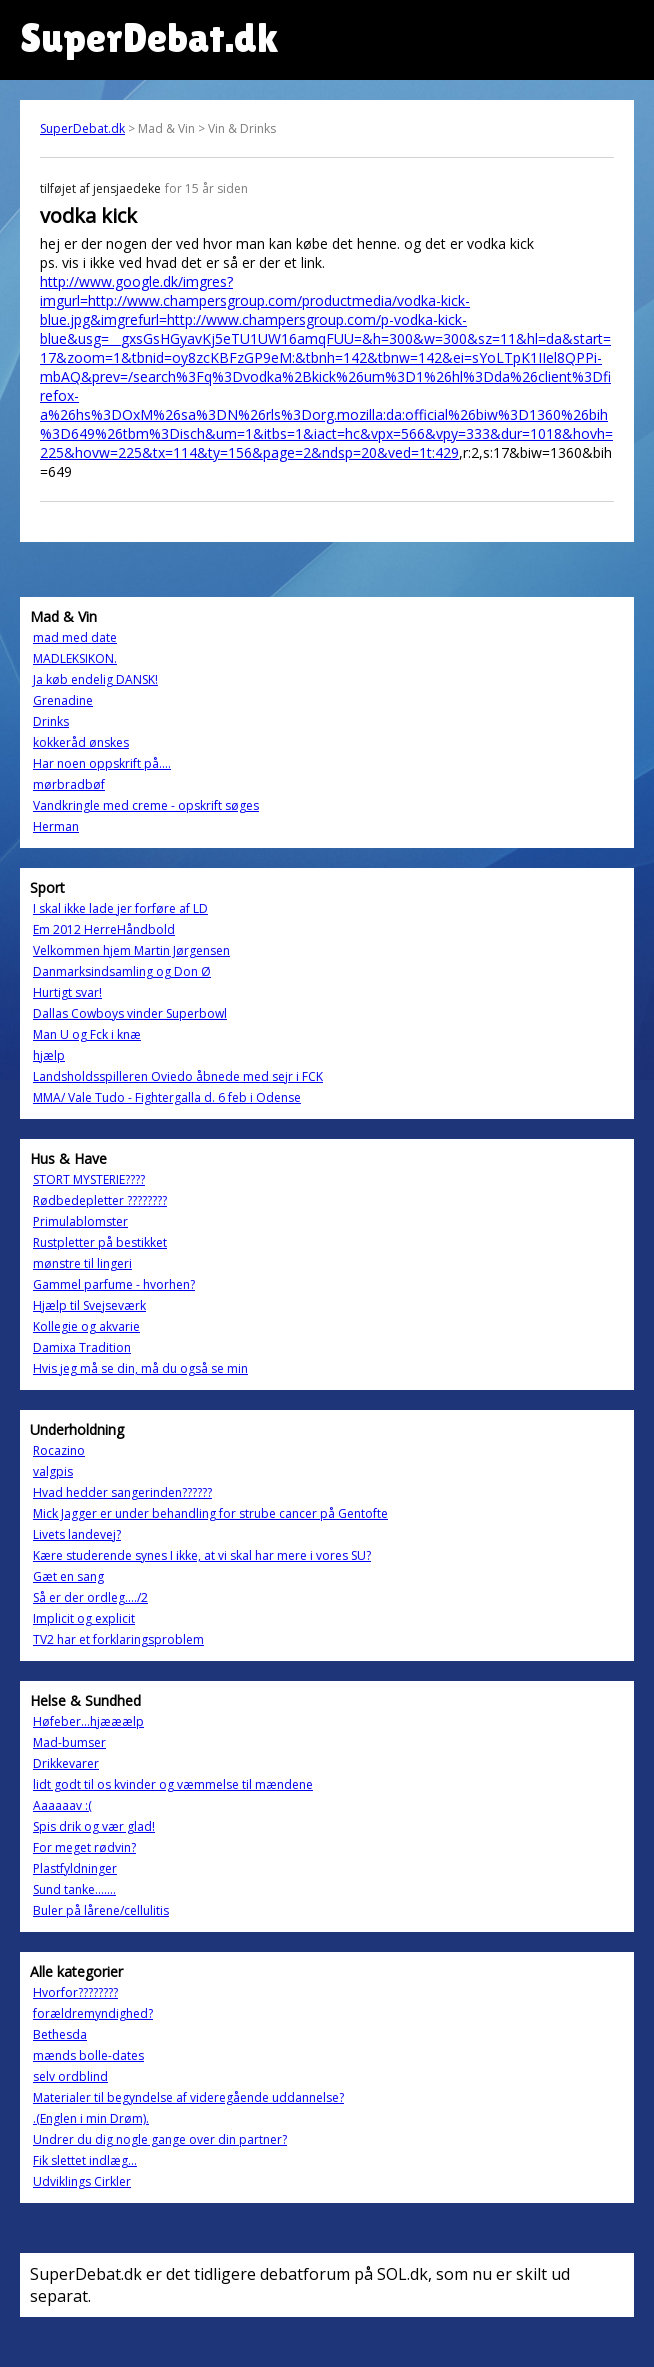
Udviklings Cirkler (82, 2181)
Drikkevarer (66, 1763)
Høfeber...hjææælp (88, 1721)
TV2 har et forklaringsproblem (118, 1639)
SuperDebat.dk (82, 128)
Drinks (51, 721)
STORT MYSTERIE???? (89, 1179)
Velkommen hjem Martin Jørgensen (131, 950)
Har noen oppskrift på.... (102, 763)
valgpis (53, 1471)
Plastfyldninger (75, 1868)
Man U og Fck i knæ (87, 1034)
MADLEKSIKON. (75, 658)
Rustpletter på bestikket (100, 1242)
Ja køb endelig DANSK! (95, 679)
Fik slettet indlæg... (85, 2160)
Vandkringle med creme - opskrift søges (146, 805)
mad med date (75, 637)
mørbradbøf (69, 784)
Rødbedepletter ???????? (100, 1200)
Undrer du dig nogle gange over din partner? (160, 2139)
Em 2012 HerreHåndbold (104, 929)
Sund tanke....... (74, 1889)
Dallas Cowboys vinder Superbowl (130, 1013)
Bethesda (60, 2034)
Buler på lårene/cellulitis (101, 1910)
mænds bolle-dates (88, 2055)
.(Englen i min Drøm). (91, 2118)
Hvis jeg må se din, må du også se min (140, 1368)
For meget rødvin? (84, 1847)
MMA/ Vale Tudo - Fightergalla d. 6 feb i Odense (167, 1097)
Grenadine (63, 700)
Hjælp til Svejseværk (89, 1305)
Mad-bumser (69, 1742)
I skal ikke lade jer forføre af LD (120, 908)
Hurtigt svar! (67, 992)
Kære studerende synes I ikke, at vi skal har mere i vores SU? (202, 1555)
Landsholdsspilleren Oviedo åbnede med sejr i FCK (178, 1076)
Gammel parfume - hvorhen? (114, 1284)
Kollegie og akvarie (86, 1326)
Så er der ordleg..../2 (90, 1597)
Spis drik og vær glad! (94, 1826)
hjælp (49, 1055)
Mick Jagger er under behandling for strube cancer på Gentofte (210, 1513)
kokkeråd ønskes (81, 742)
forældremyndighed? (93, 2013)
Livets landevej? (77, 1534)
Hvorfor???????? (75, 1992)
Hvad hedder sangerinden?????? (122, 1492)
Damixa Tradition (82, 1347)
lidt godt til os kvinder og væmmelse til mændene (173, 1784)
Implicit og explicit (84, 1618)
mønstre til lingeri (82, 1263)
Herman (56, 826)
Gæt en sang (68, 1576)
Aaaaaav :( (62, 1805)
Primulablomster (80, 1221)
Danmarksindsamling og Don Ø (122, 971)
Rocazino (59, 1450)
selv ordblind (70, 2076)
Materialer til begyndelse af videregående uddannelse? (188, 2097)
